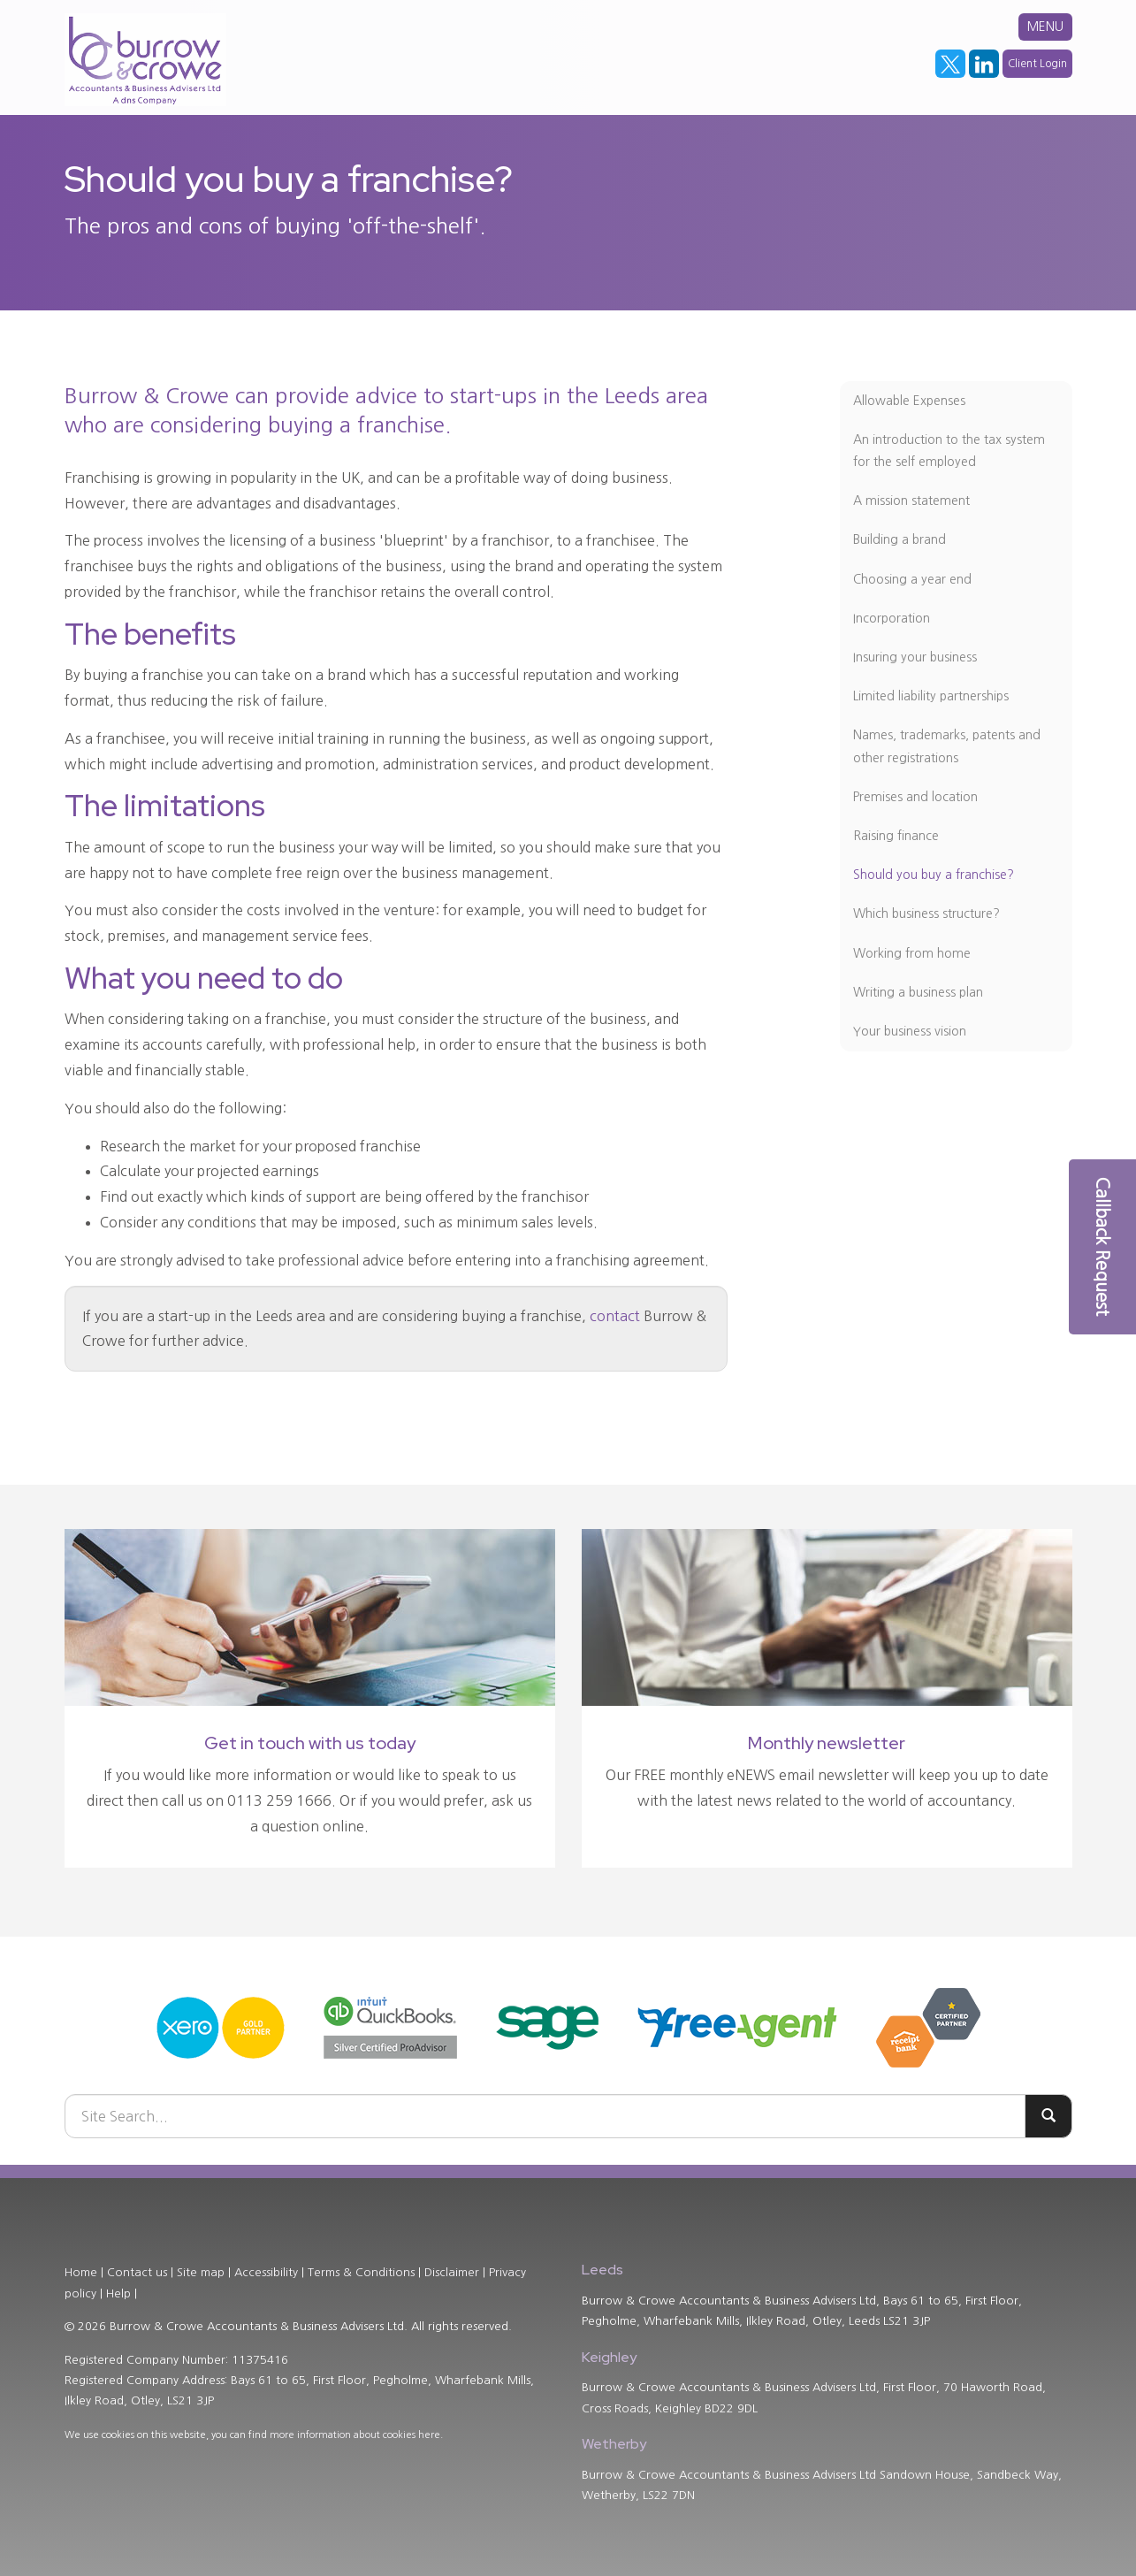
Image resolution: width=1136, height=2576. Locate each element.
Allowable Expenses (909, 400)
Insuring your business (915, 657)
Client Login (1037, 63)
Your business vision (909, 1031)
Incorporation (891, 618)
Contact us (137, 2272)
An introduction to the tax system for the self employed (949, 450)
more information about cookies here (355, 2435)
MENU (1045, 26)
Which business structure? (926, 913)
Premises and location (915, 797)
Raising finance (896, 835)
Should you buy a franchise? (933, 874)
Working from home (912, 953)
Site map (201, 2272)
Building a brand (899, 539)
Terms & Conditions (361, 2272)
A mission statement (911, 500)
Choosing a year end (912, 579)
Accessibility (266, 2272)
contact (615, 1316)
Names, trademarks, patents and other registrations (947, 746)
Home (81, 2272)
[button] (1102, 1246)
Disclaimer (451, 2272)
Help (118, 2293)
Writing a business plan (918, 992)
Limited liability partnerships (931, 696)
